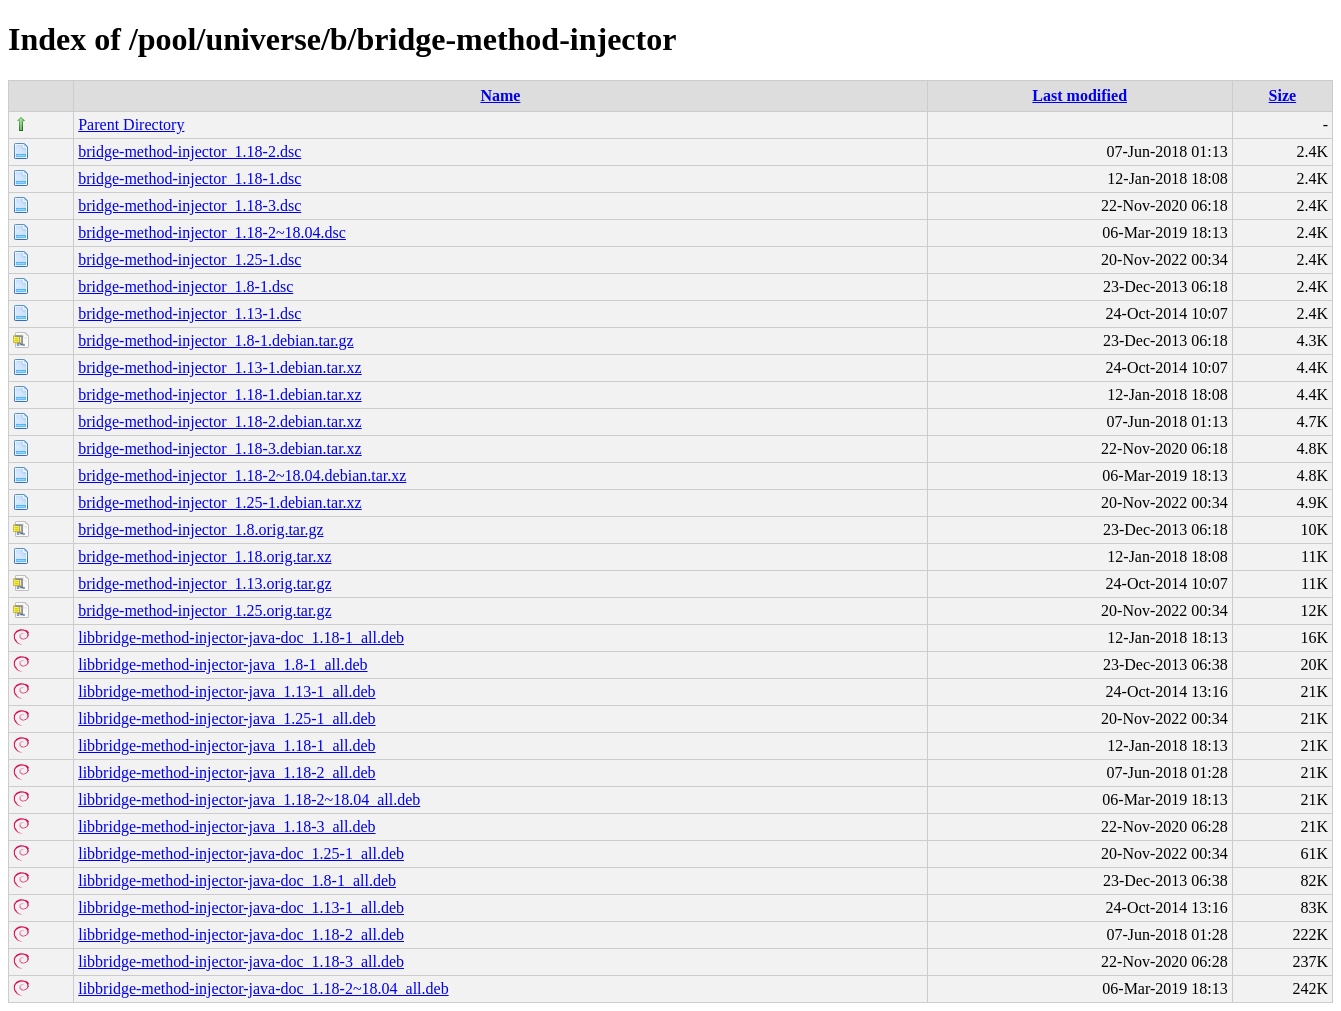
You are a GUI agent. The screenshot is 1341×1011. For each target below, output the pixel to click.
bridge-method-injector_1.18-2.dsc (189, 151)
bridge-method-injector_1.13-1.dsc (189, 313)
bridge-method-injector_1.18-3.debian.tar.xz (219, 448)
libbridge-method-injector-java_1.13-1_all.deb (226, 691)
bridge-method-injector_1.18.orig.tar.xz (204, 556)
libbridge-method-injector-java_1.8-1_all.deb (222, 664)
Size (1283, 95)
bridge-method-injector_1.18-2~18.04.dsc (212, 232)
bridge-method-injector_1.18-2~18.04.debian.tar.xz (242, 475)
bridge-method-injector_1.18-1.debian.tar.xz (219, 394)
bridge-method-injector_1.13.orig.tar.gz (204, 583)
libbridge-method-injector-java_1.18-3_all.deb (226, 826)
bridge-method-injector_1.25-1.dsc (189, 259)
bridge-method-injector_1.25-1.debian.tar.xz (219, 502)
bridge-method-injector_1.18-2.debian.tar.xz (219, 421)
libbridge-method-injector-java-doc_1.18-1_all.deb (241, 637)
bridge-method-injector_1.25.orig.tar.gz (204, 610)
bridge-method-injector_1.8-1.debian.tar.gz (215, 340)
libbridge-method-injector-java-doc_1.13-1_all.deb (241, 907)
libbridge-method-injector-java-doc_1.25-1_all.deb (241, 853)
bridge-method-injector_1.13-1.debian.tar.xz (219, 367)
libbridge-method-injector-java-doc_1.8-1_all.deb (237, 880)
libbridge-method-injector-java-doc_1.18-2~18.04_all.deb (263, 988)
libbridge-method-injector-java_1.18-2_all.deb (226, 772)
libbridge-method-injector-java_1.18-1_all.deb (226, 745)
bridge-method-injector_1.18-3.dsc (189, 205)
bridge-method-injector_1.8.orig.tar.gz (200, 529)
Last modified (1079, 95)
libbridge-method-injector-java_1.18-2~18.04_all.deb (249, 799)
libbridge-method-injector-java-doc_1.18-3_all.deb (241, 961)
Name (500, 95)
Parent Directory (131, 124)
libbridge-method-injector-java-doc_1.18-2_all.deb (241, 934)
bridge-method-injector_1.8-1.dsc (185, 286)
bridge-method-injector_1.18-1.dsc (189, 178)
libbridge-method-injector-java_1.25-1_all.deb (226, 718)
